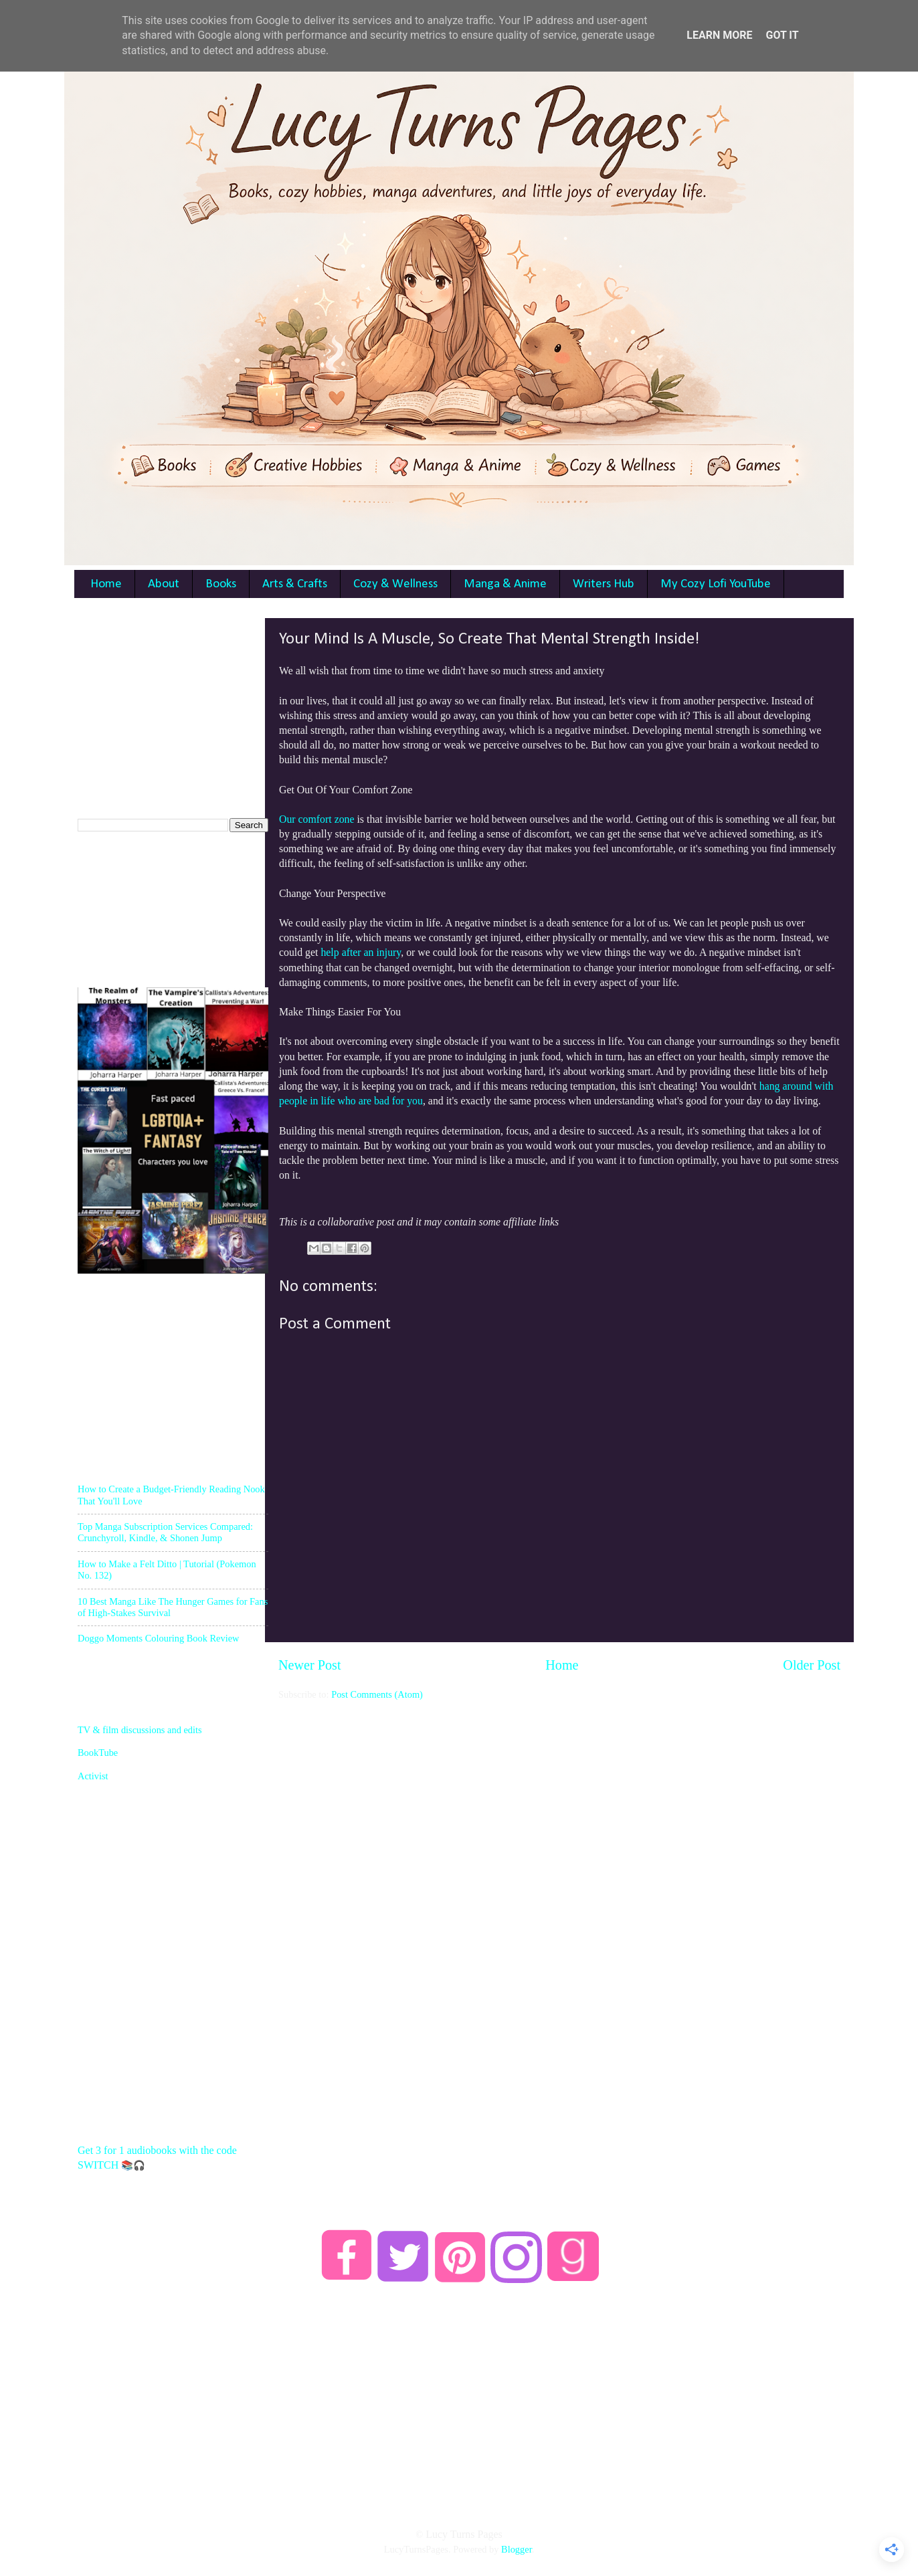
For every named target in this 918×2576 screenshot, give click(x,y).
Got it (781, 35)
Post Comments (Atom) (377, 1694)
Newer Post (309, 1665)
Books (220, 584)
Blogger (516, 2549)
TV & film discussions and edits (140, 1729)
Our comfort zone (317, 819)
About (163, 584)
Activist (93, 1776)
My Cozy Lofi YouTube (715, 584)
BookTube (98, 1752)
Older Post (811, 1665)
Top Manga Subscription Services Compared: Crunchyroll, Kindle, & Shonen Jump (165, 1532)
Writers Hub (603, 584)
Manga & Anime (505, 584)
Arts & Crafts (294, 584)
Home (106, 584)
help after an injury (360, 952)
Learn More (719, 35)
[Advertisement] (559, 1795)
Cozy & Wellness (395, 584)
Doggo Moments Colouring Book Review (158, 1638)
